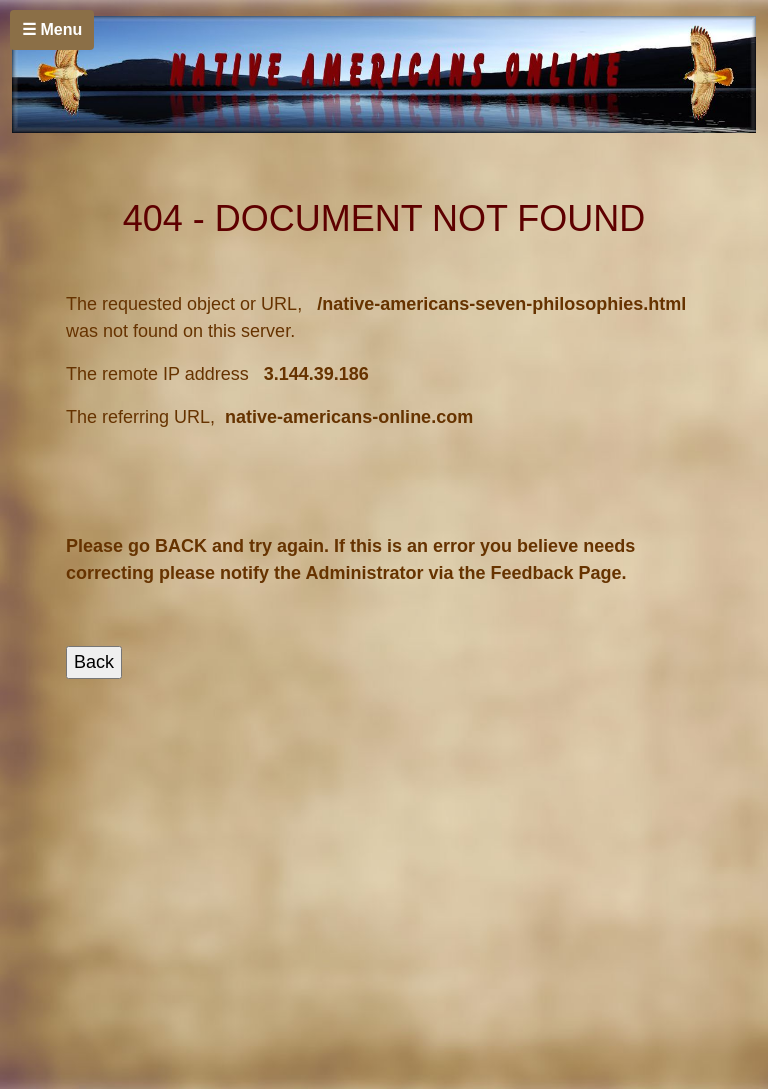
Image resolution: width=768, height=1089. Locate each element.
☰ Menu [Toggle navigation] (52, 29)
